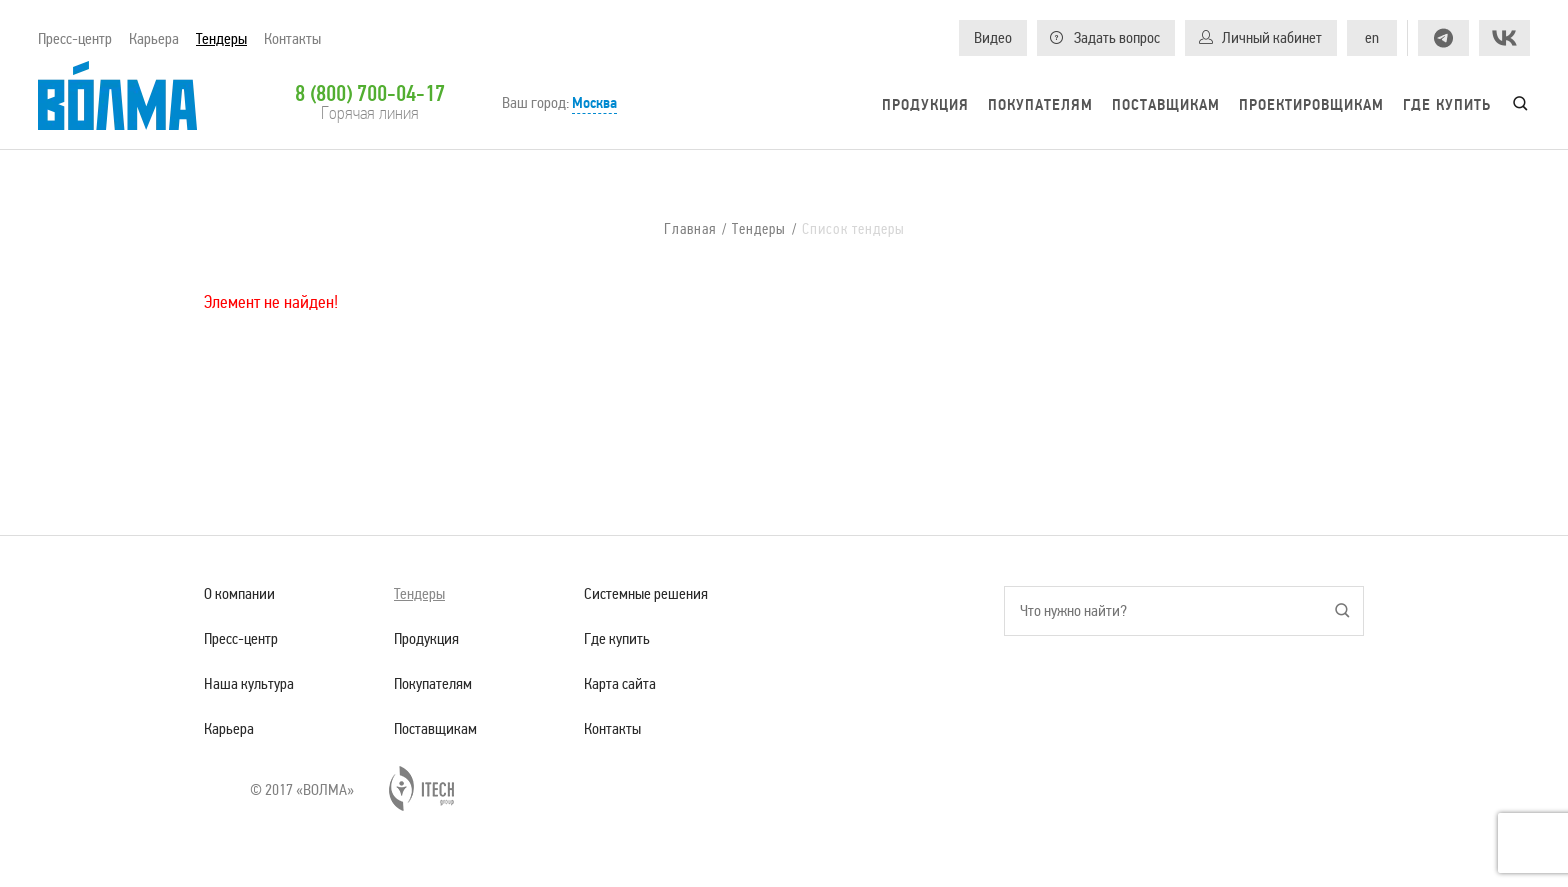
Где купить (1447, 105)
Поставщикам (1166, 105)
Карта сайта (620, 683)
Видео (993, 37)
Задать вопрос (1117, 37)
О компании (239, 593)
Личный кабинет (1272, 37)
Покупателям (1040, 105)
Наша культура (249, 683)
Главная (690, 229)
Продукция (925, 105)
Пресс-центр (75, 39)
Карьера (154, 39)
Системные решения (646, 593)
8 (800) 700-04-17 (370, 93)
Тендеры (221, 39)
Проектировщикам (1311, 105)
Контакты (292, 39)
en (1372, 37)
